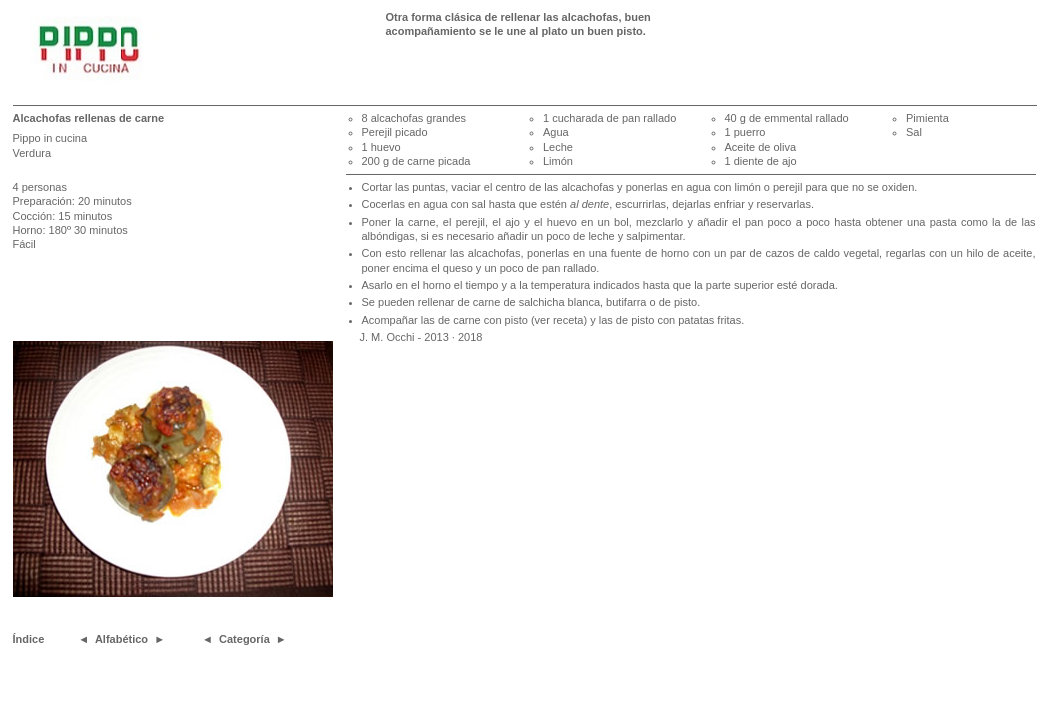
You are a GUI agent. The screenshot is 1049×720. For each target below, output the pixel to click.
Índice (29, 639)
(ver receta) (559, 320)
